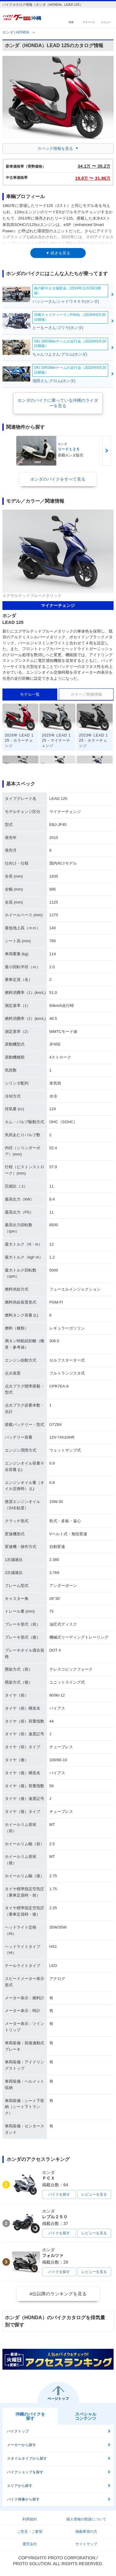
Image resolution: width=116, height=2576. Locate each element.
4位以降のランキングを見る (57, 2293)
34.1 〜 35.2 (94, 166)
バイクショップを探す (25, 2472)
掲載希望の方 (86, 2531)
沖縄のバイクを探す (30, 2416)
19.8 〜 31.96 (92, 178)
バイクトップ (18, 2431)
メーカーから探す (21, 2445)
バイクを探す (59, 2194)
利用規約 (29, 2519)
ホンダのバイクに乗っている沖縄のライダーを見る (58, 403)
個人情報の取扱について (86, 2519)
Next (106, 451)
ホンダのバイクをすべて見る (57, 479)
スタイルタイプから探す (27, 2458)
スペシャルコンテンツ (85, 2416)
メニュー (106, 22)
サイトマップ (86, 2544)
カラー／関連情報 (86, 694)
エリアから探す (19, 2486)
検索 (71, 22)
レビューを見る (94, 2194)
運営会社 (29, 2544)
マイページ (89, 22)
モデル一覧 (30, 694)
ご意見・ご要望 (29, 2531)
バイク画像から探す (23, 2499)
